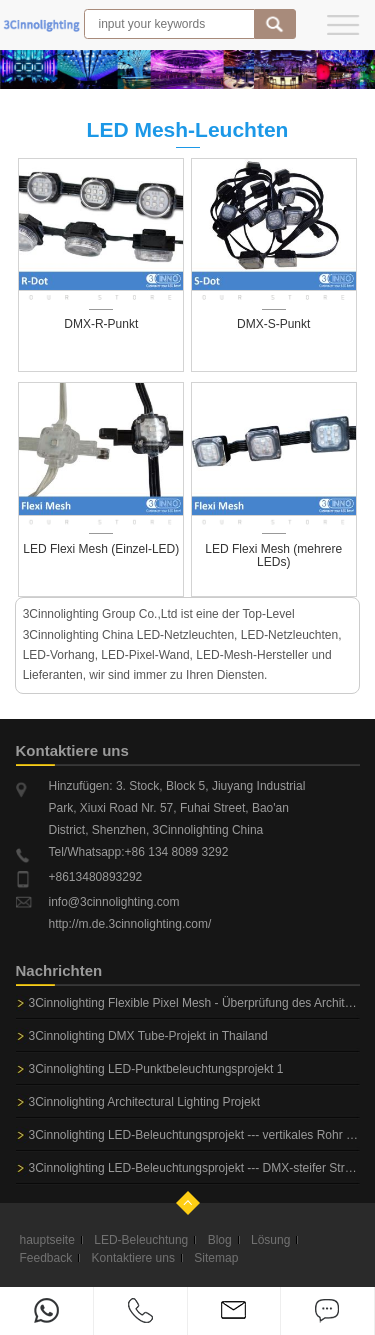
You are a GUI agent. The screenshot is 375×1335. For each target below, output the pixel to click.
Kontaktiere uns (133, 1258)
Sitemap (216, 1258)
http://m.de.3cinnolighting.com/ (130, 924)
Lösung (270, 1240)
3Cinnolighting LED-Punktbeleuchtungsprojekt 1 (156, 1069)
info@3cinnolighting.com (114, 902)
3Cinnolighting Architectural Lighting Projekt (144, 1102)
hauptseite (47, 1240)
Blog (220, 1240)
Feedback (46, 1258)
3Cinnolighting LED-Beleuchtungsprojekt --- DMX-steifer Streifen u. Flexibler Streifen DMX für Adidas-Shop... (194, 1168)
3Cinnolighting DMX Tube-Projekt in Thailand (148, 1036)
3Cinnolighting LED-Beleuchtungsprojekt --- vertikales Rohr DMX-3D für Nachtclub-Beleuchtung (194, 1135)
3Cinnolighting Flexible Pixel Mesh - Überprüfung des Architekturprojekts (194, 1003)
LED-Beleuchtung (141, 1240)
